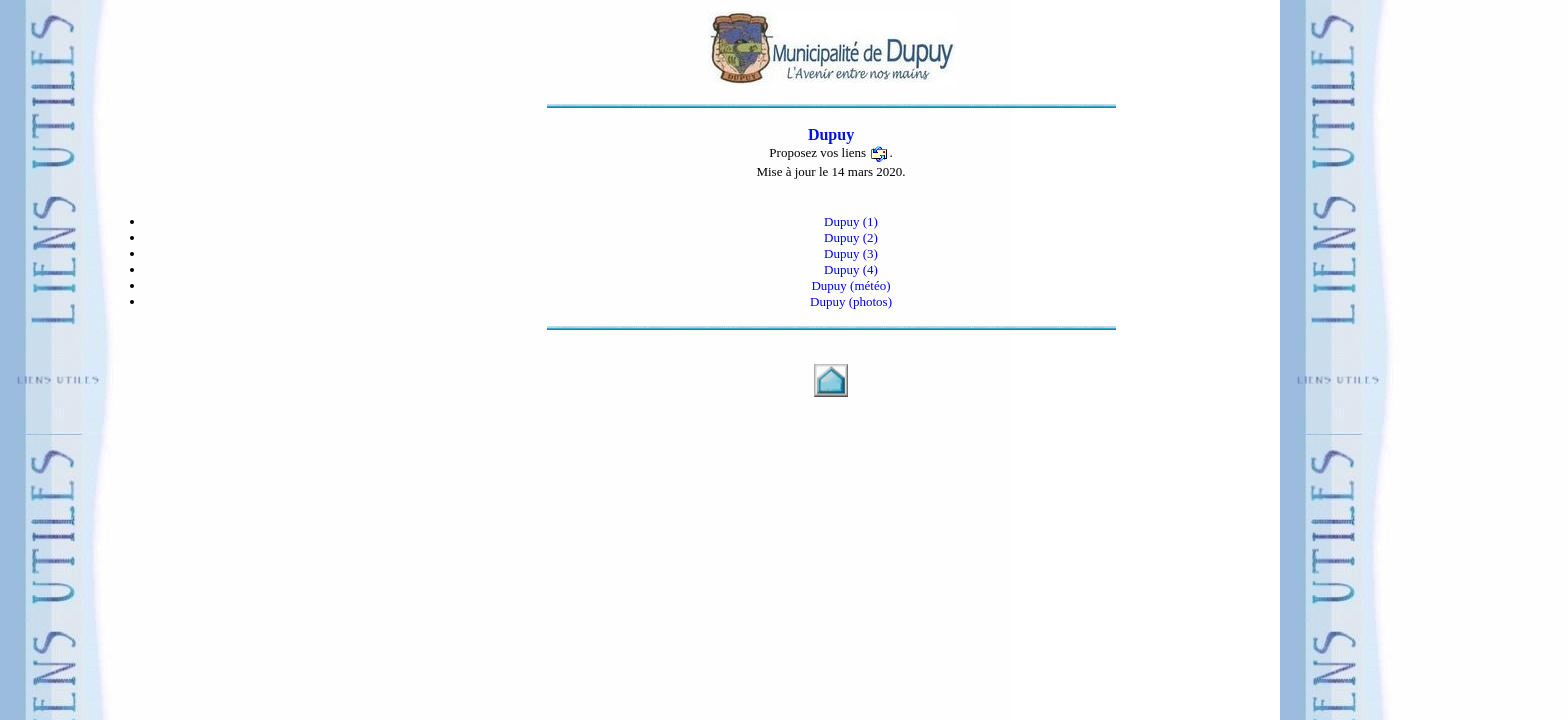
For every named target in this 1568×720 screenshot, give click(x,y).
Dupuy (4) (851, 269)
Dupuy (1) (851, 221)
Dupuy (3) (851, 253)
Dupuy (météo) (850, 285)
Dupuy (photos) (851, 301)
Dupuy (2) (851, 237)
